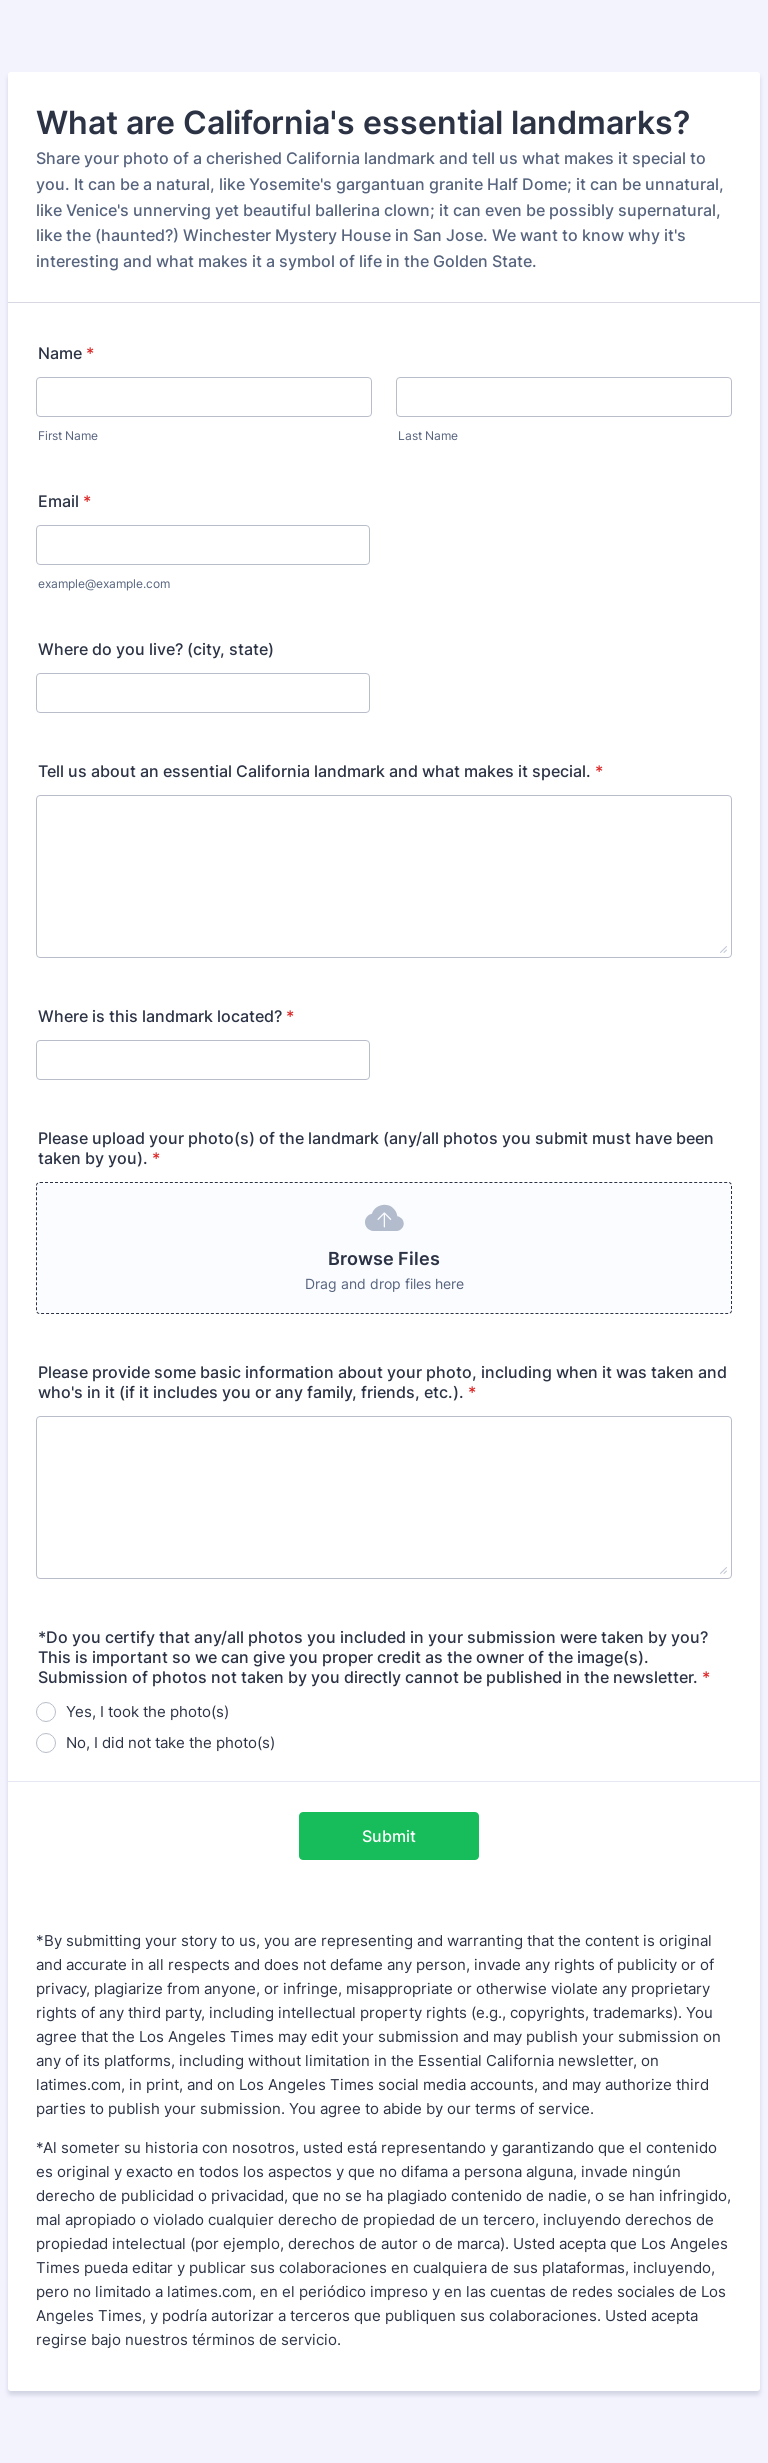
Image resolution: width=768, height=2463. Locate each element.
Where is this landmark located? (166, 1016)
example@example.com (104, 583)
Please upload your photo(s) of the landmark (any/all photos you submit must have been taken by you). (376, 1148)
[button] (384, 1248)
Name (66, 353)
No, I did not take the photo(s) (170, 1742)
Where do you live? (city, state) (156, 649)
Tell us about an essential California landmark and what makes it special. (320, 771)
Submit (389, 1836)
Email (64, 501)
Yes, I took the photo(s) (147, 1711)
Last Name (428, 435)
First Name (68, 435)
